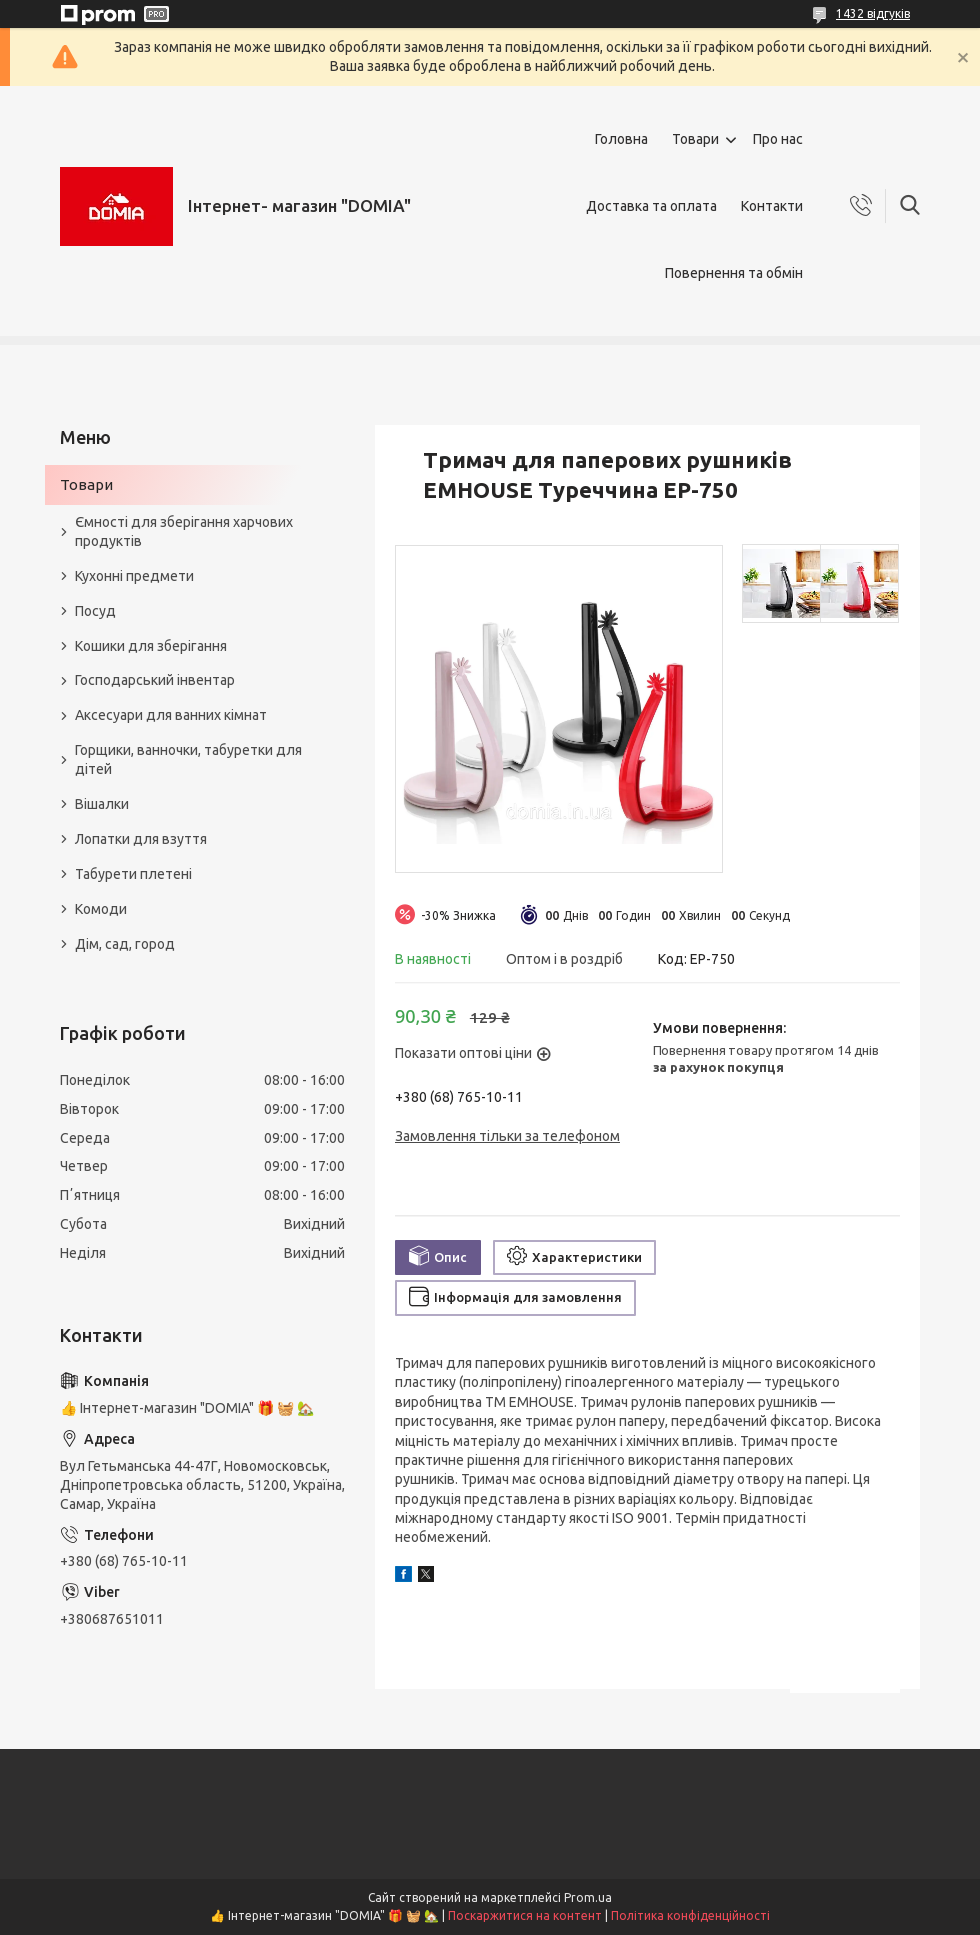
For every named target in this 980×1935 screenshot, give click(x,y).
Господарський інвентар (155, 680)
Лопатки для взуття (141, 839)
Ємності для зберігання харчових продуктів (184, 531)
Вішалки (102, 804)
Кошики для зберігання (151, 646)
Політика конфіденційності (690, 1915)
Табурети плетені (133, 874)
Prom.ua (588, 1897)
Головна (621, 139)
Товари (695, 139)
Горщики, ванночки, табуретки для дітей (188, 759)
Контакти (772, 206)
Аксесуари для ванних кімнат (171, 715)
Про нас (778, 139)
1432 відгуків (873, 13)
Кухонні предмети (134, 576)
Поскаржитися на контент (525, 1915)
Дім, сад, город (125, 944)
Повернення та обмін (734, 273)
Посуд (95, 611)
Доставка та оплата (651, 206)
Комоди (101, 909)
